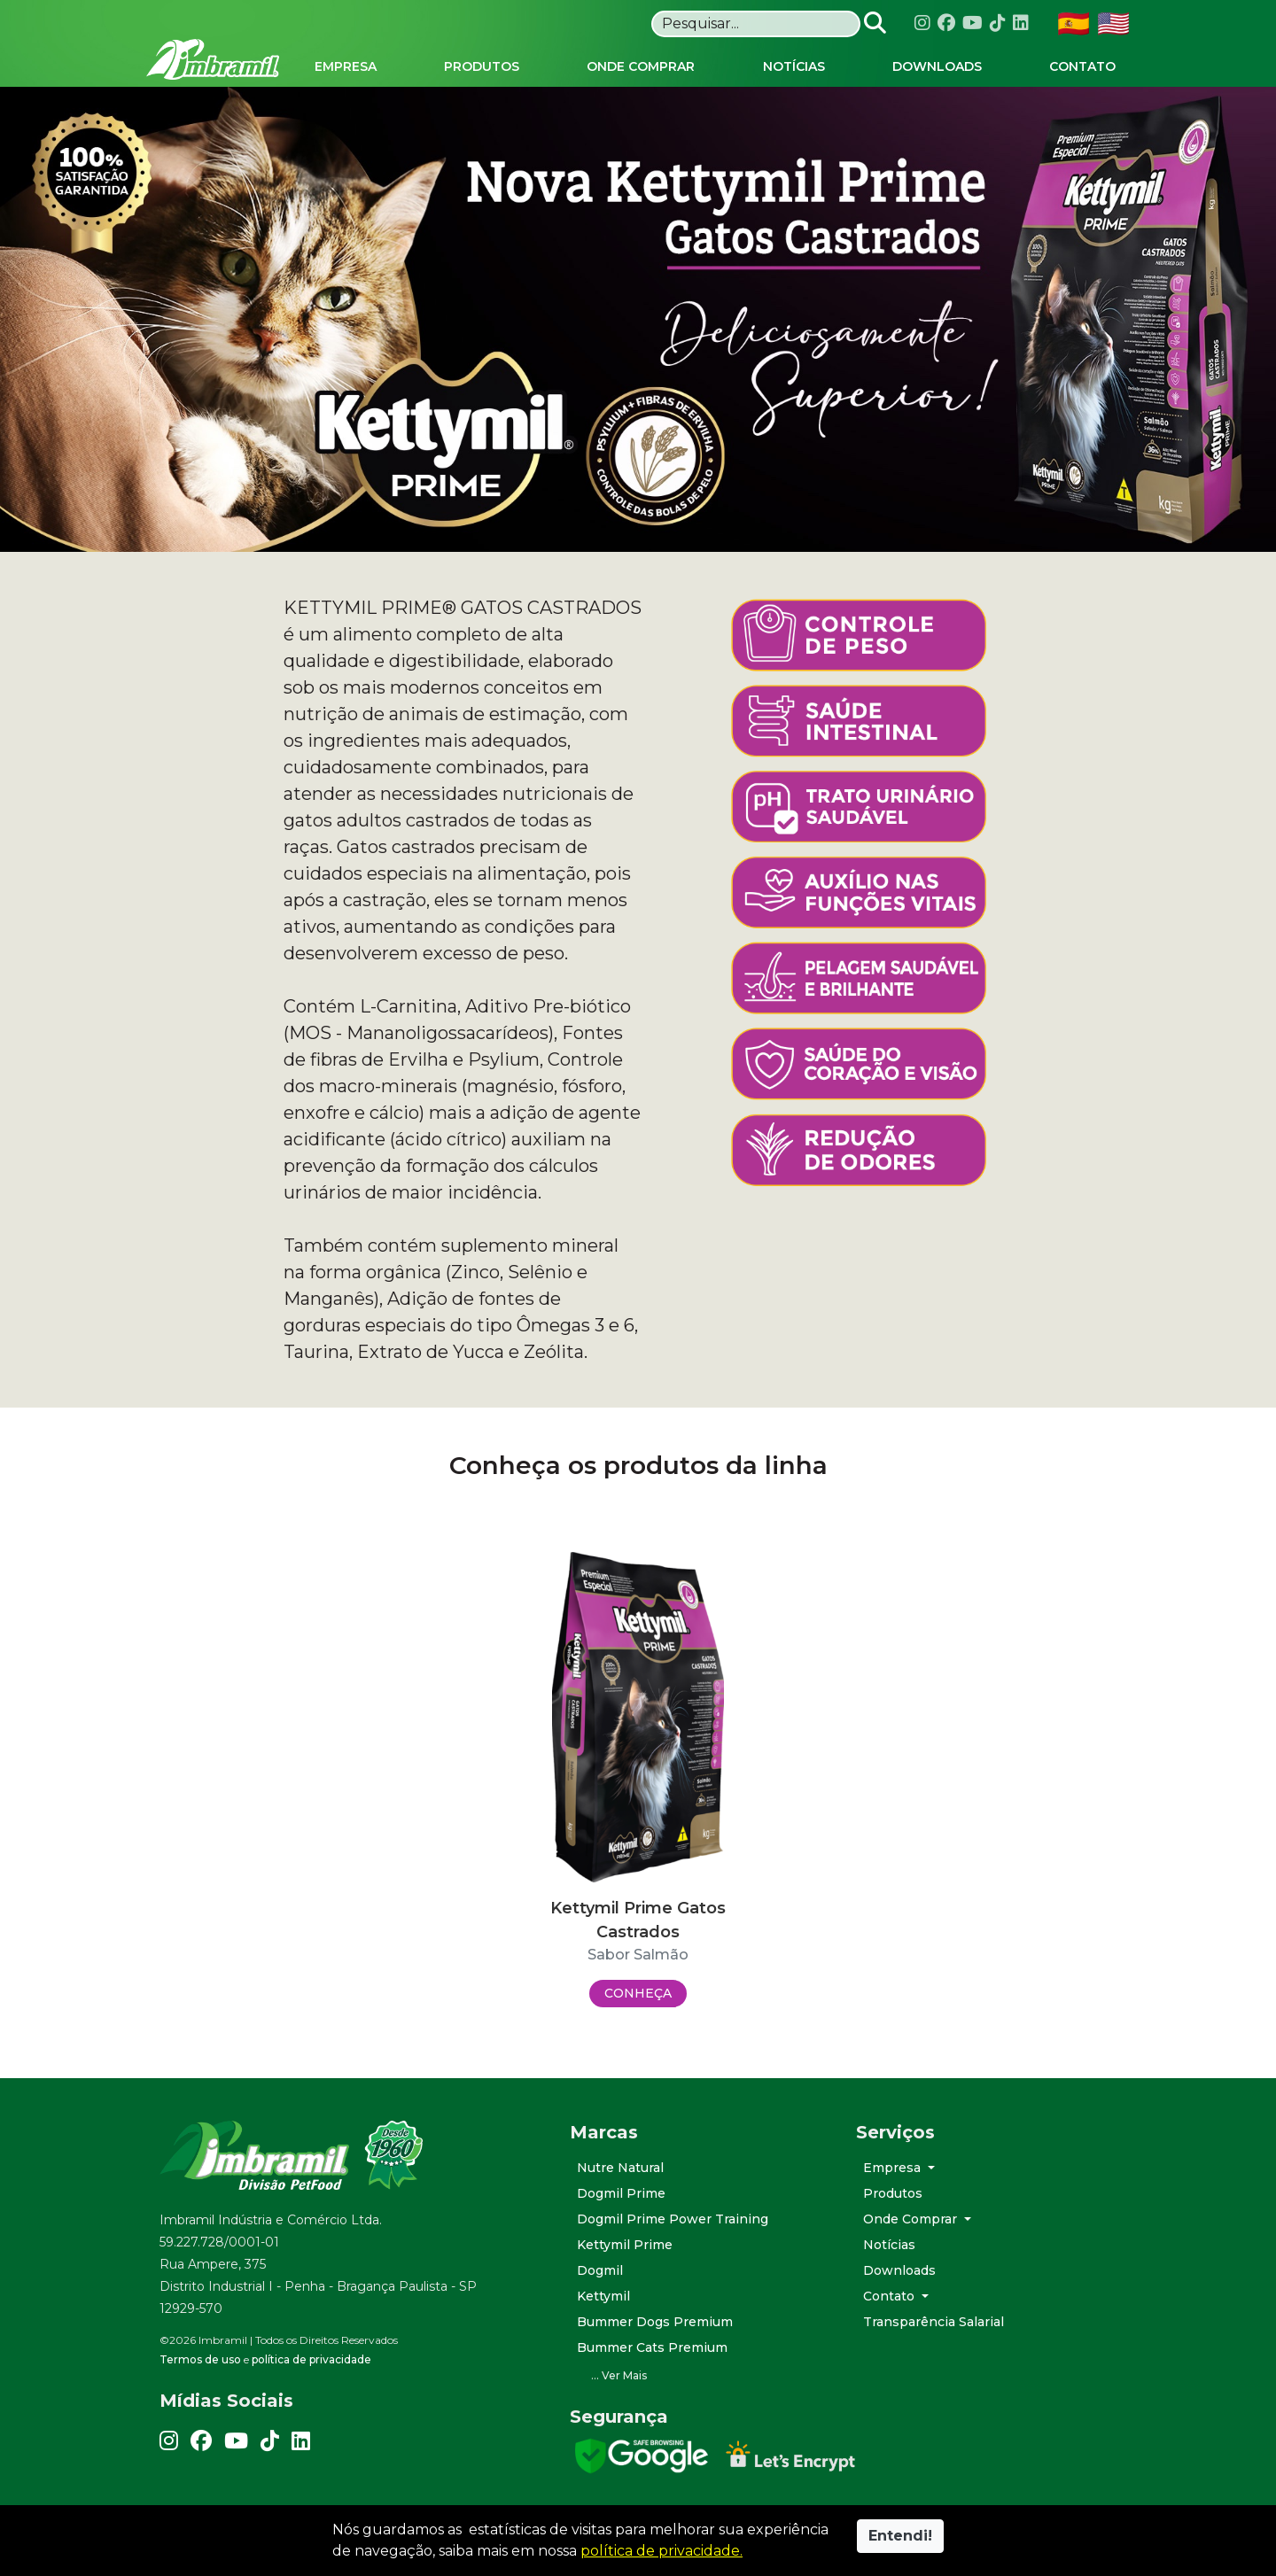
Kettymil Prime (625, 2245)
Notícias (889, 2245)
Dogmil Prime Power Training (672, 2219)
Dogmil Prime (621, 2193)
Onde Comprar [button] (912, 2219)
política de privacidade (311, 2359)
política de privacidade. (661, 2550)
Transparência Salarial (933, 2322)
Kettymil (603, 2296)
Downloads (899, 2270)
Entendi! (900, 2535)
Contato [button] (890, 2296)
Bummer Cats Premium (652, 2347)
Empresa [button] (893, 2168)
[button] (700, 2376)
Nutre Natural (620, 2168)
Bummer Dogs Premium (655, 2322)
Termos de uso (200, 2359)
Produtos (892, 2193)
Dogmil (600, 2270)
